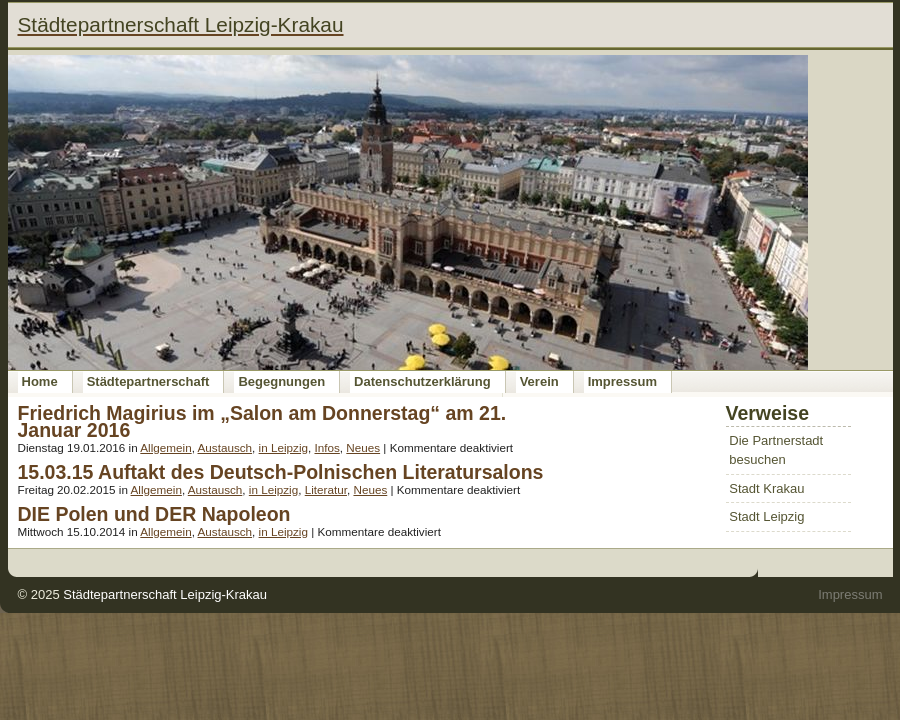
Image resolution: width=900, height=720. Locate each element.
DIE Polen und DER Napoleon (154, 514)
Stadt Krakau (766, 488)
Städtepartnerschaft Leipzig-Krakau (165, 594)
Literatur (326, 489)
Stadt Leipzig (766, 516)
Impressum (622, 381)
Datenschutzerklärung (422, 381)
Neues (363, 447)
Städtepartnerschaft (148, 381)
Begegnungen (281, 381)
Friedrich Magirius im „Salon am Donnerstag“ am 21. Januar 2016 (262, 421)
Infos (326, 447)
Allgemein (165, 447)
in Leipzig (283, 447)
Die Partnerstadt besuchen (776, 450)
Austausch (225, 447)
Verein (539, 381)
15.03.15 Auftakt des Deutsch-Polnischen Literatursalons (281, 472)
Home (40, 381)
